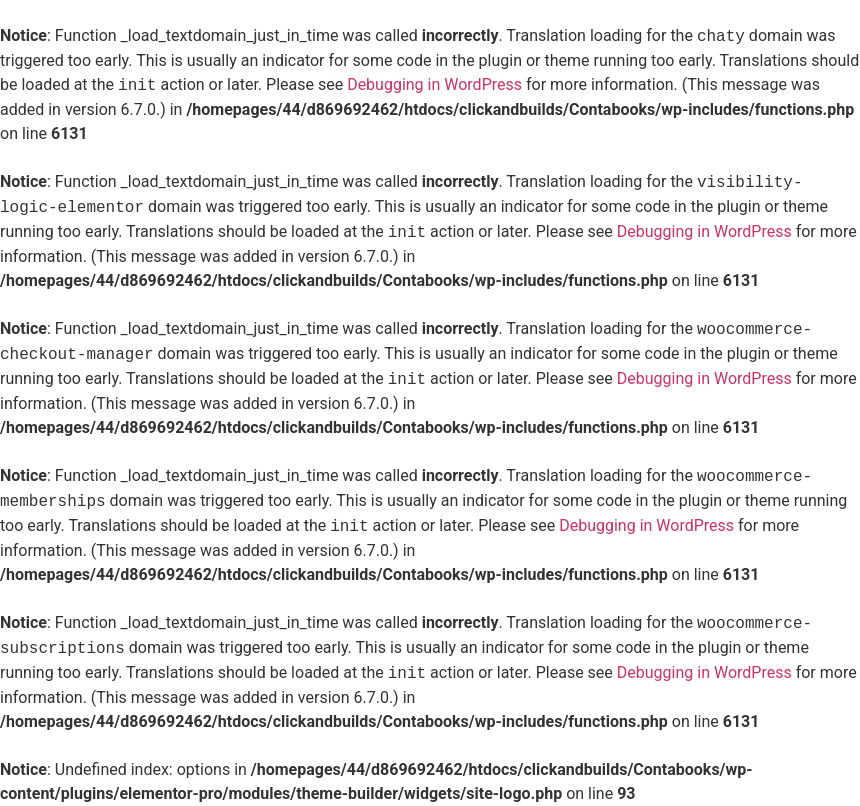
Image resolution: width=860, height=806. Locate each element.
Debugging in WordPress (434, 85)
